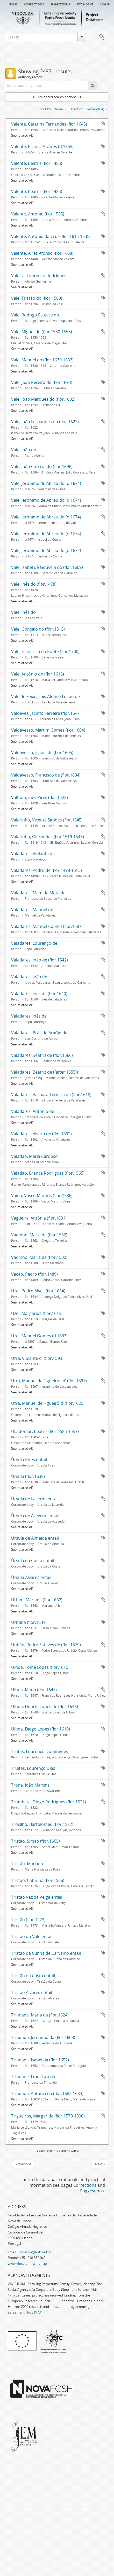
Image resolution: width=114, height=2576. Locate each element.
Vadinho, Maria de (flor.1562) (39, 1235)
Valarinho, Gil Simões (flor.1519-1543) (47, 837)
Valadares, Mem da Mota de (38, 893)
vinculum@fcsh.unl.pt (34, 2252)
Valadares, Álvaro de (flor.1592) (41, 1134)
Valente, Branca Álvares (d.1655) (42, 146)
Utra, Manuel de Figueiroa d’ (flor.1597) (49, 1381)
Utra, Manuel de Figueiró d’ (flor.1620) (47, 1403)
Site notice (85, 4)
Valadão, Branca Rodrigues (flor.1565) (47, 1173)
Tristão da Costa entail (33, 1975)
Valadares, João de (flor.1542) (39, 960)
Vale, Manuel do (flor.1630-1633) (42, 360)
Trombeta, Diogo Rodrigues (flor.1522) (48, 1802)
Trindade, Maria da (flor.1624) (40, 2015)
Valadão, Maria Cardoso (34, 1156)
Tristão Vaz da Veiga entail (36, 1897)
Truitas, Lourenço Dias (33, 1768)
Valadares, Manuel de (32, 909)
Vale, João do (23, 450)
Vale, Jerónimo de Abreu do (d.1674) (46, 483)
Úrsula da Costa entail (32, 1560)
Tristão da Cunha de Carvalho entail (46, 1953)
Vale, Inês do (23, 612)
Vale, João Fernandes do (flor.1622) (45, 421)
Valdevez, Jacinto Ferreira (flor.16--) (45, 713)
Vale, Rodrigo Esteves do (35, 315)
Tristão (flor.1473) (28, 1919)
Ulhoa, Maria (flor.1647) (34, 1690)
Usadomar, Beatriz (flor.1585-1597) (45, 1431)
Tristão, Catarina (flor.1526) (37, 1880)
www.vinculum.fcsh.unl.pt (27, 2263)
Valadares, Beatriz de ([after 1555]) (44, 1072)
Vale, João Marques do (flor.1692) (43, 399)
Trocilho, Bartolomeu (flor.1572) (42, 1824)
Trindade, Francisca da (33, 2077)
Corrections (34, 4)
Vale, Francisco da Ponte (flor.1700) (45, 651)
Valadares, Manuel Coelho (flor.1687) (47, 926)
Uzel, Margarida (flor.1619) (36, 1313)
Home (13, 4)
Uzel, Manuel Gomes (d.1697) (39, 1336)
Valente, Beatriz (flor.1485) (36, 163)
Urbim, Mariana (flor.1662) (36, 1600)
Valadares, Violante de (33, 853)
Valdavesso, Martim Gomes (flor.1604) (48, 730)
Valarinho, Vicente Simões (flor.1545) (47, 820)
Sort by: (46, 109)
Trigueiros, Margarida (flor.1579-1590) (48, 2116)
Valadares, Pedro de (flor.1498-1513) (46, 870)
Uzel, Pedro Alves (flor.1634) (38, 1291)
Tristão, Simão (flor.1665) (35, 1841)
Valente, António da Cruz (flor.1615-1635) (51, 236)
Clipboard (101, 37)
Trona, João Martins (30, 1785)
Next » (100, 2164)
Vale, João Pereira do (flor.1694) (41, 382)
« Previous (23, 2164)
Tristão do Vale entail (31, 1936)
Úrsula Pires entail (29, 1459)
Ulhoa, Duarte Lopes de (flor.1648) (44, 1706)
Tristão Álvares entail (31, 1992)
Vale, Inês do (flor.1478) (33, 584)
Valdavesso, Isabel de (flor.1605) (42, 752)
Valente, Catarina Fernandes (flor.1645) (49, 124)
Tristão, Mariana (27, 1863)
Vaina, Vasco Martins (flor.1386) (42, 1195)
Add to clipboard (103, 123)
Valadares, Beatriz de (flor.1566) (42, 1055)
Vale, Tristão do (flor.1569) (36, 298)
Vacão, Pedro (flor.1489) (34, 1274)
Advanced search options (57, 97)
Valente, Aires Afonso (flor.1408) (42, 253)
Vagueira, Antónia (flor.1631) (39, 1218)
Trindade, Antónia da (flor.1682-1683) (47, 2093)
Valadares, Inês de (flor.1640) (39, 993)
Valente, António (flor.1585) (37, 214)
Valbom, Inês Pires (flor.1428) (39, 797)
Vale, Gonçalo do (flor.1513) (38, 629)
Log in (105, 4)
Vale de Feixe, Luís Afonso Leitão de (45, 696)
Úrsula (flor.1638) (28, 1476)
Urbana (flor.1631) (29, 1622)
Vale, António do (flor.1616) (37, 674)
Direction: (76, 109)
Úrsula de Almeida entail (35, 1538)
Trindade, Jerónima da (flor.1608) (43, 2037)
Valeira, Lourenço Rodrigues (38, 275)
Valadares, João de (29, 977)
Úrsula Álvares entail (31, 1577)
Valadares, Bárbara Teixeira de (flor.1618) (51, 1094)
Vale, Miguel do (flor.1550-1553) (41, 332)
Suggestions (60, 4)
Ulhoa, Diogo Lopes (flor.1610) (40, 1729)
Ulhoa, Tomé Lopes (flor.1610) (40, 1667)
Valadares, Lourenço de (34, 943)
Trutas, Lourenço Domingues (39, 1751)
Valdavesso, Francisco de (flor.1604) (46, 775)
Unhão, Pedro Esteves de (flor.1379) (46, 1645)
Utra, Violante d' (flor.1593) (37, 1358)
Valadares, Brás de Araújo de (39, 1033)
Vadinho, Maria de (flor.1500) (39, 1257)
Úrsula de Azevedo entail (35, 1515)
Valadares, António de (32, 1111)
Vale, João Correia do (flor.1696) (42, 466)
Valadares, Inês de (29, 1016)
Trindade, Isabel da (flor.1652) (40, 2060)
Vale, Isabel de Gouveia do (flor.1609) (47, 567)
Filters (16, 57)
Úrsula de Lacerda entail (35, 1499)
